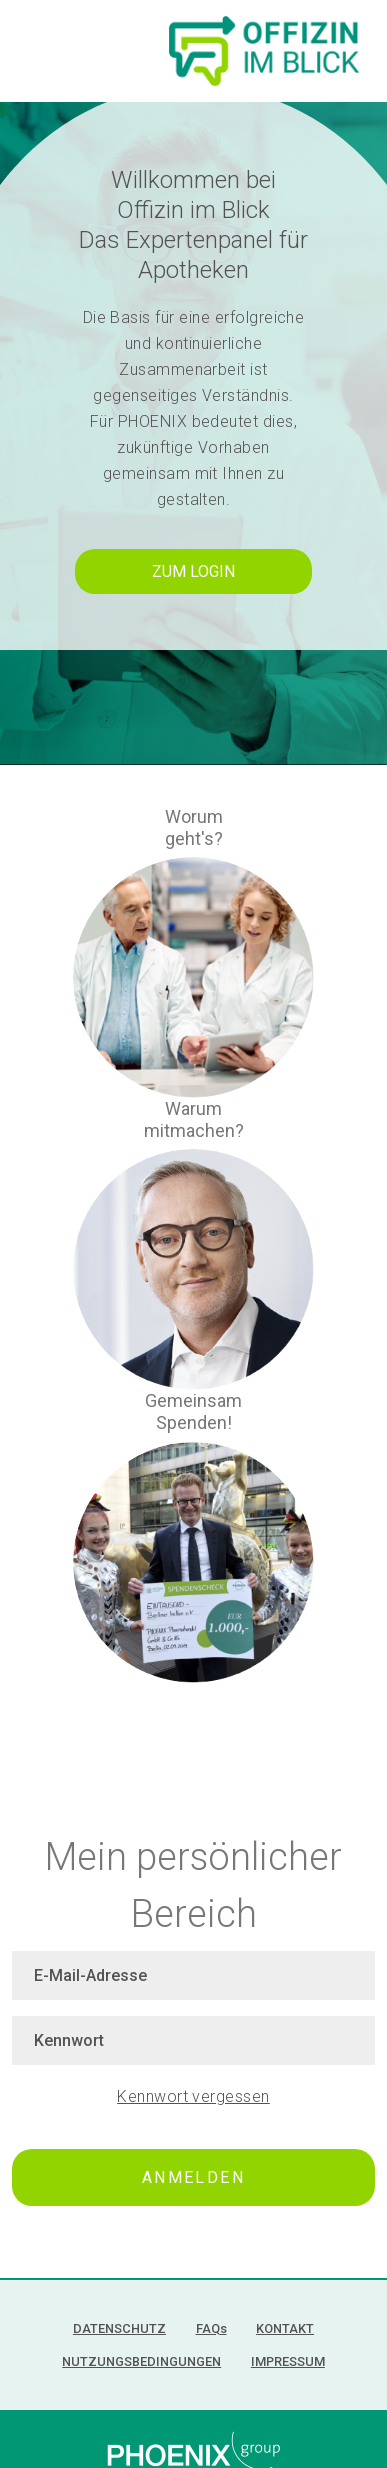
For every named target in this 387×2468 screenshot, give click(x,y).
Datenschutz (119, 2328)
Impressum (288, 2361)
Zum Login (193, 571)
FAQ (211, 2328)
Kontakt (285, 2328)
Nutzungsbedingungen (141, 2361)
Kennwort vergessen (193, 2096)
